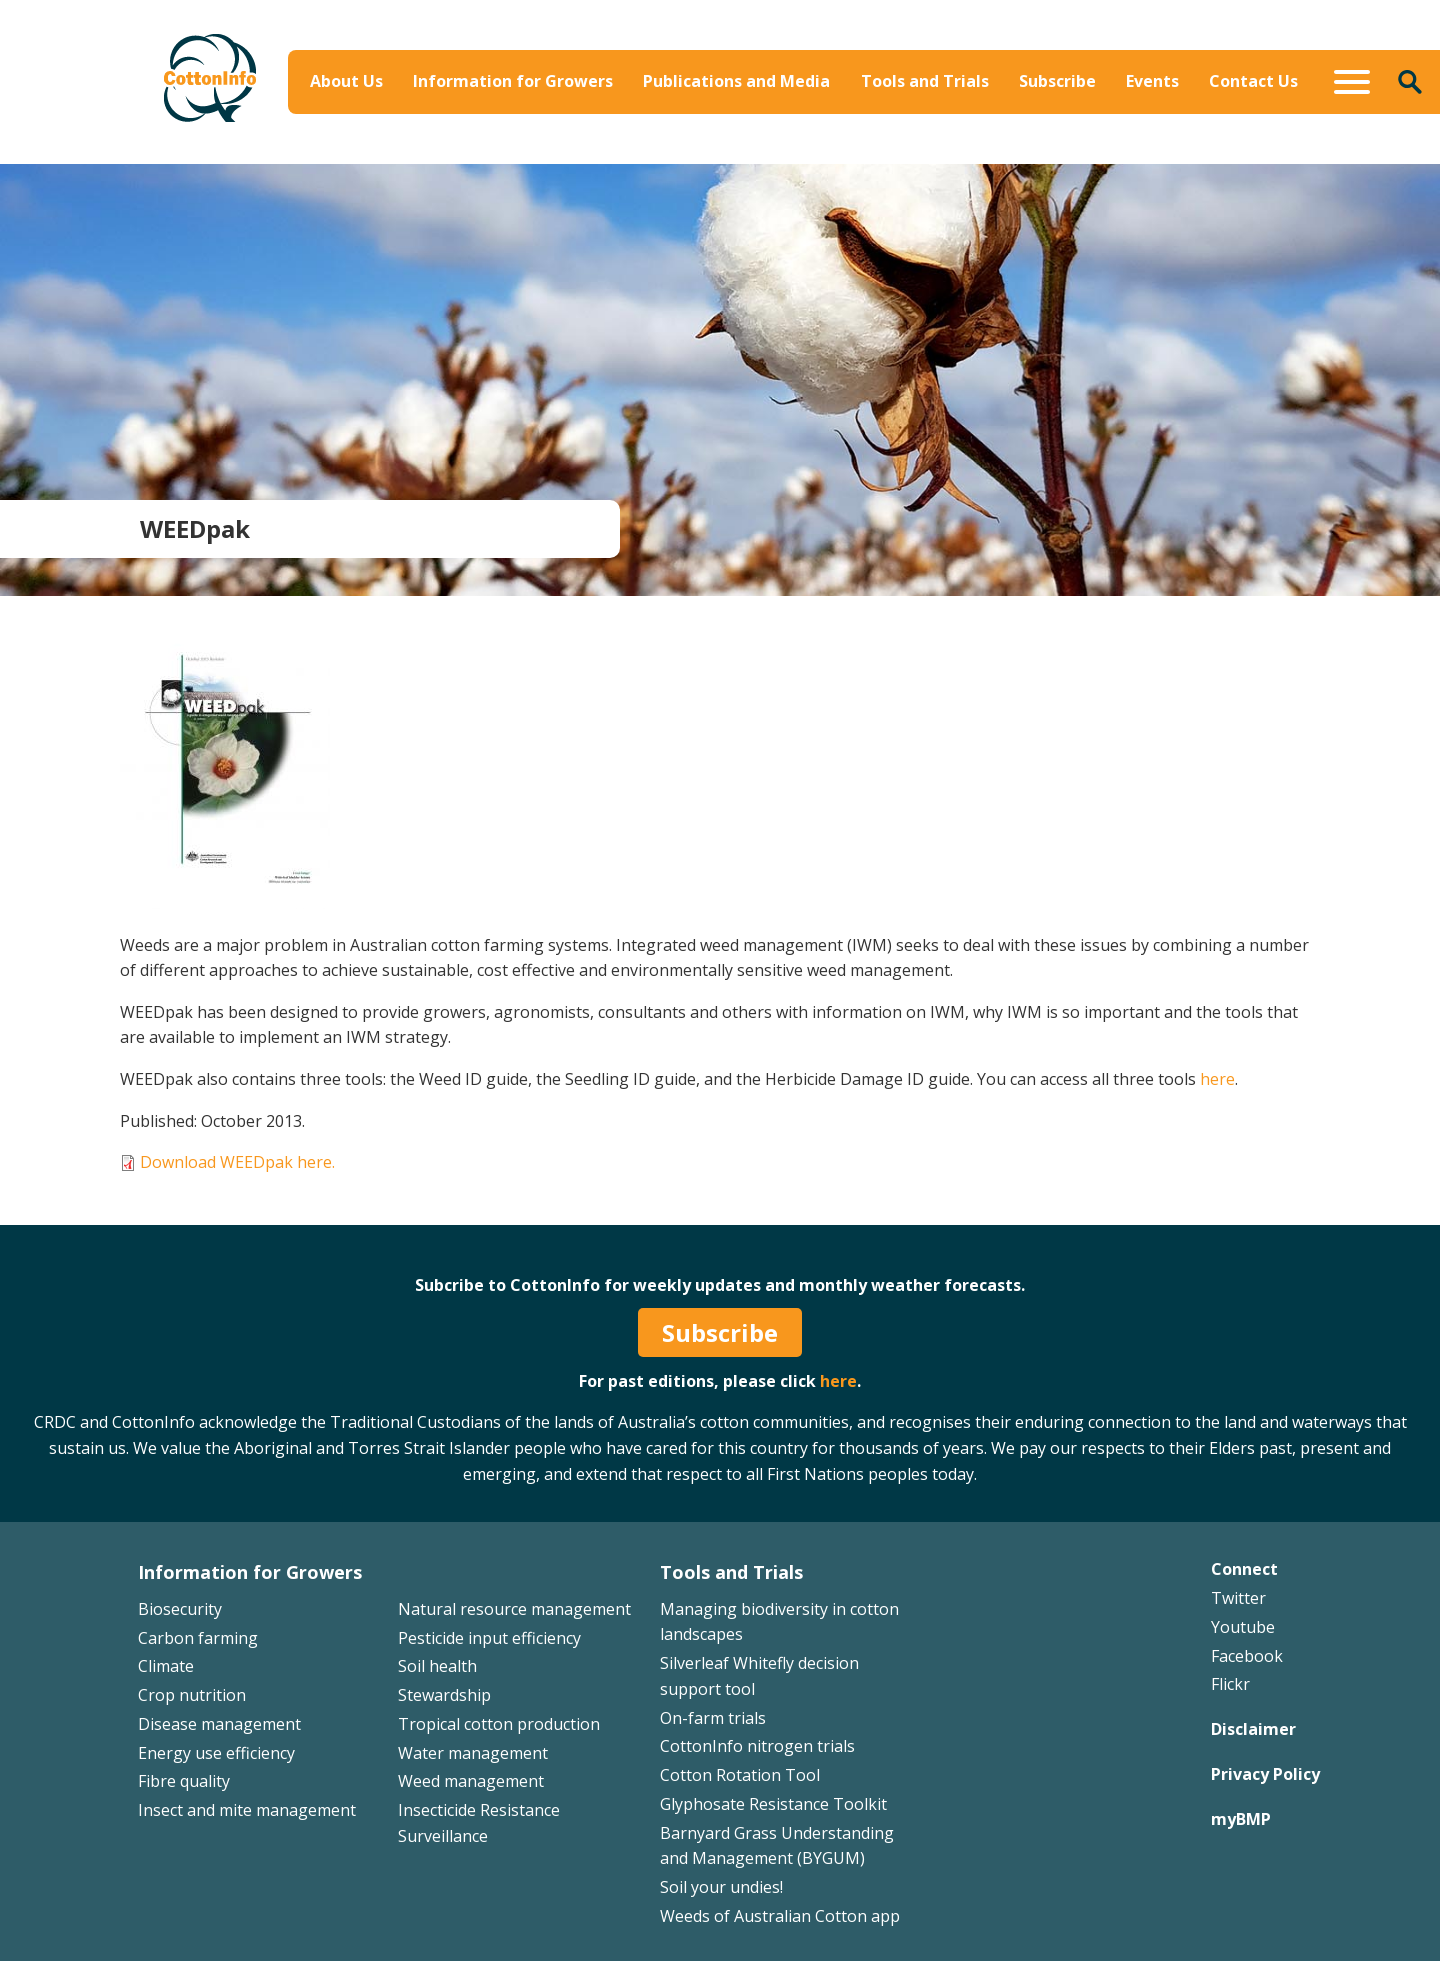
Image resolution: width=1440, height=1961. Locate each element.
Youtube (1243, 1627)
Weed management (471, 1781)
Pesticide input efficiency (489, 1638)
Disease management (219, 1724)
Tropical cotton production (499, 1724)
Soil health (437, 1666)
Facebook (1247, 1656)
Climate (166, 1666)
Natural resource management (514, 1609)
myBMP (1241, 1819)
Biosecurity (180, 1609)
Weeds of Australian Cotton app (780, 1916)
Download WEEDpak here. (237, 1162)
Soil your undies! (721, 1887)
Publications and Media (736, 81)
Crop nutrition (192, 1695)
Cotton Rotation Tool (740, 1775)
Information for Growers (513, 81)
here (1217, 1079)
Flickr (1230, 1684)
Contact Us (1253, 81)
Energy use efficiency (216, 1753)
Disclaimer (1253, 1729)
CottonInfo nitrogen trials (757, 1746)
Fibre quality (184, 1781)
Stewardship (444, 1695)
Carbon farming (198, 1638)
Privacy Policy (1265, 1774)
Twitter (1238, 1598)
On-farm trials (713, 1718)
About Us (346, 81)
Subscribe (1057, 81)
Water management (473, 1753)
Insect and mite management (247, 1810)
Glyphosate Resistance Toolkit (773, 1804)
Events (1152, 81)
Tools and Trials (925, 81)
